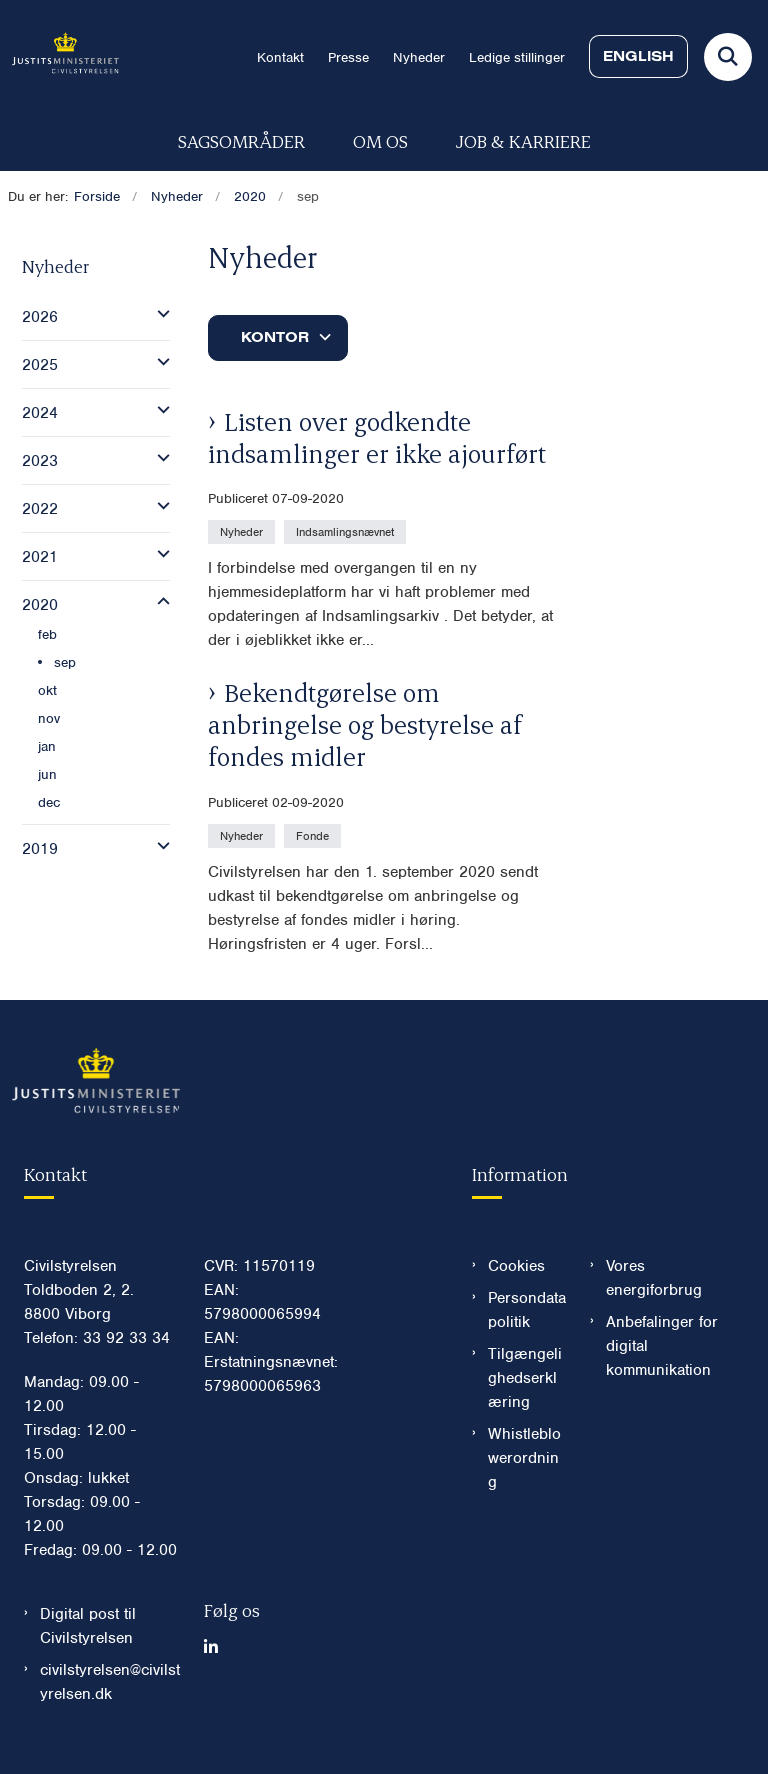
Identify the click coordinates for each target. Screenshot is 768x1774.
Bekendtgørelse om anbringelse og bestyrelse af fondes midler (365, 724)
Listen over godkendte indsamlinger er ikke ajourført (377, 437)
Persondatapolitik (527, 1310)
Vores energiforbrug (654, 1278)
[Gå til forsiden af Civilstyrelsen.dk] (59, 56)
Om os (380, 140)
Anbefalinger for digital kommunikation (662, 1346)
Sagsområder (241, 140)
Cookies (516, 1266)
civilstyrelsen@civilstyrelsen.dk (110, 1682)
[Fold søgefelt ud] (728, 57)
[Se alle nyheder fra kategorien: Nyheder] (243, 531)
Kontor (275, 337)
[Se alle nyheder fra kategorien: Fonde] (314, 835)
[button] (158, 314)
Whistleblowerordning (524, 1458)
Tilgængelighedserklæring (525, 1378)
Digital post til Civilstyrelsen (88, 1626)
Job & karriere (523, 140)
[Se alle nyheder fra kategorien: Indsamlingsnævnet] (347, 531)
